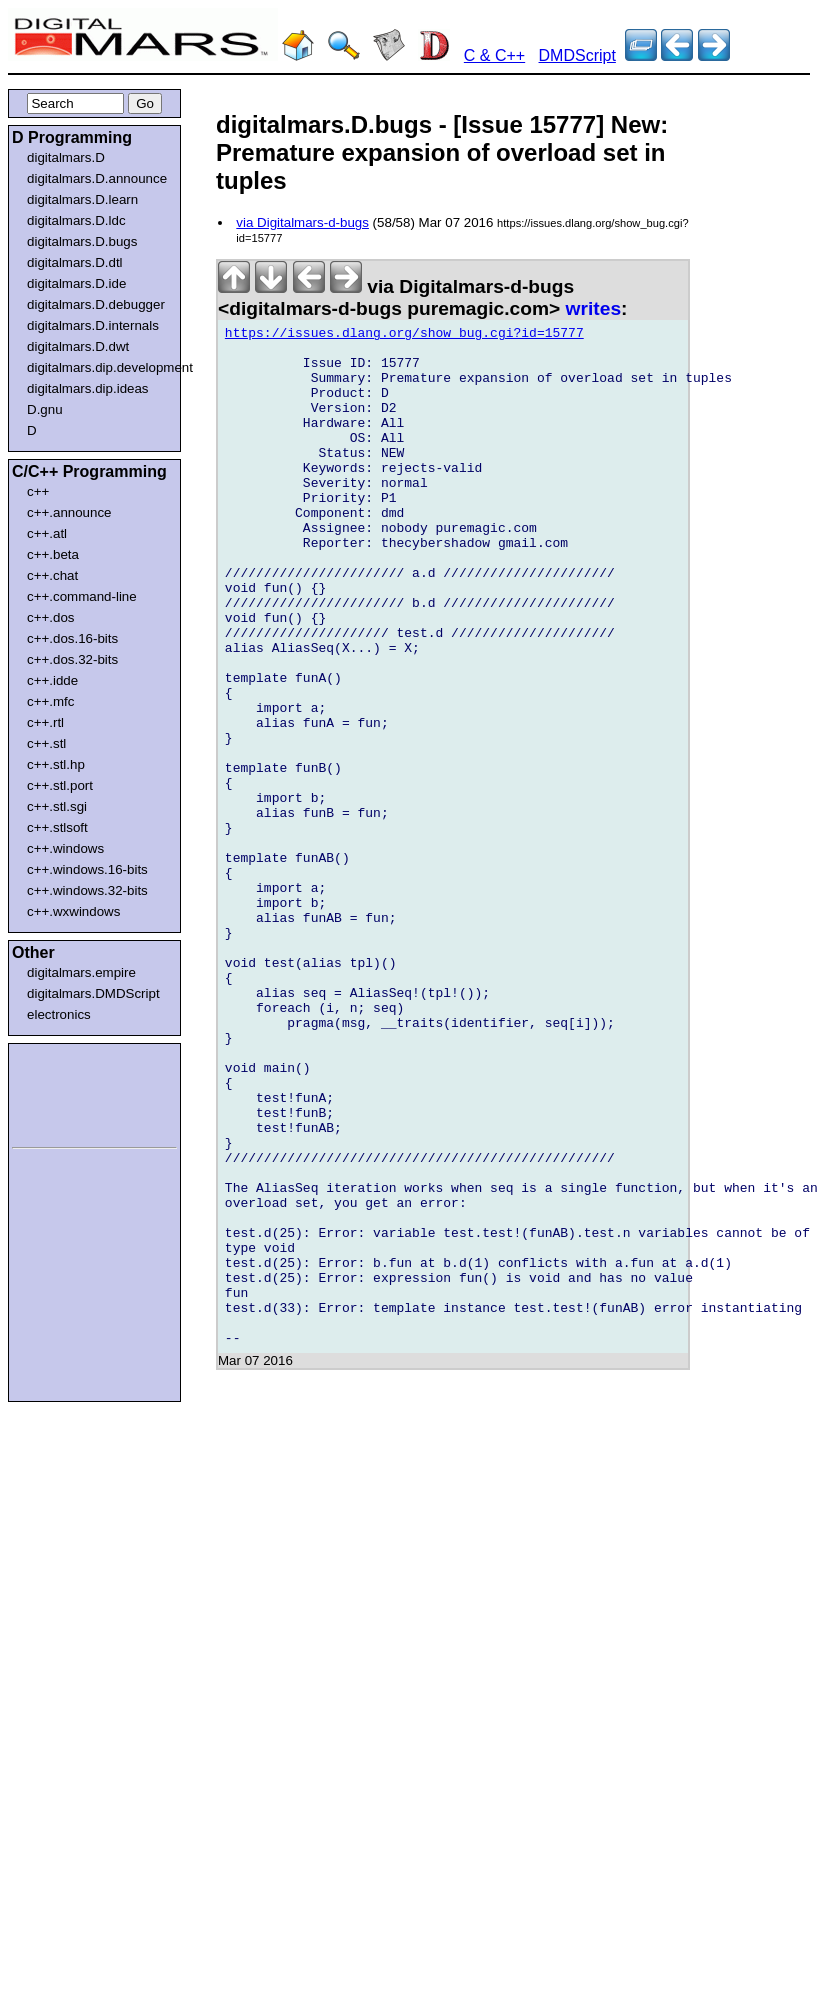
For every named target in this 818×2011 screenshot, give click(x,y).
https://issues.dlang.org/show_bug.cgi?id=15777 (404, 336)
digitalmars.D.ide (76, 283)
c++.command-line (82, 596)
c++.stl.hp (56, 764)
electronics (59, 1014)
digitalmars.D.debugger (96, 304)
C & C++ (494, 55)
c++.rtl (45, 722)
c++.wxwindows (73, 911)
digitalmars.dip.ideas (88, 388)
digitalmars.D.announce (97, 178)
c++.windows (65, 848)
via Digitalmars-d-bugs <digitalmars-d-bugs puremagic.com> (396, 297)
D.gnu (45, 409)
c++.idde (52, 680)
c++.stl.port (60, 785)
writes (593, 308)
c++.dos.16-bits (72, 638)
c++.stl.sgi (57, 806)
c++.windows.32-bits (87, 890)
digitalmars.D (66, 157)
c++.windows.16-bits (87, 869)
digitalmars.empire (81, 972)
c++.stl (46, 743)
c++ (38, 491)
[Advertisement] (72, 1092)
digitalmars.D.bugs (82, 241)
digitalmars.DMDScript (93, 993)
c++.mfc (50, 701)
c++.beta (53, 554)
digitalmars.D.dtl (75, 262)
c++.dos (50, 617)
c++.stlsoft (57, 827)
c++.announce (69, 512)
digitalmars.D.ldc (76, 220)
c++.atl (47, 533)
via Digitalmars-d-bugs (302, 222)
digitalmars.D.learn (82, 199)
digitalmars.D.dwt (78, 346)
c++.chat (52, 575)
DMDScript (577, 55)
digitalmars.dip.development (98, 367)
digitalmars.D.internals (93, 325)
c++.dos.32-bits (72, 659)
